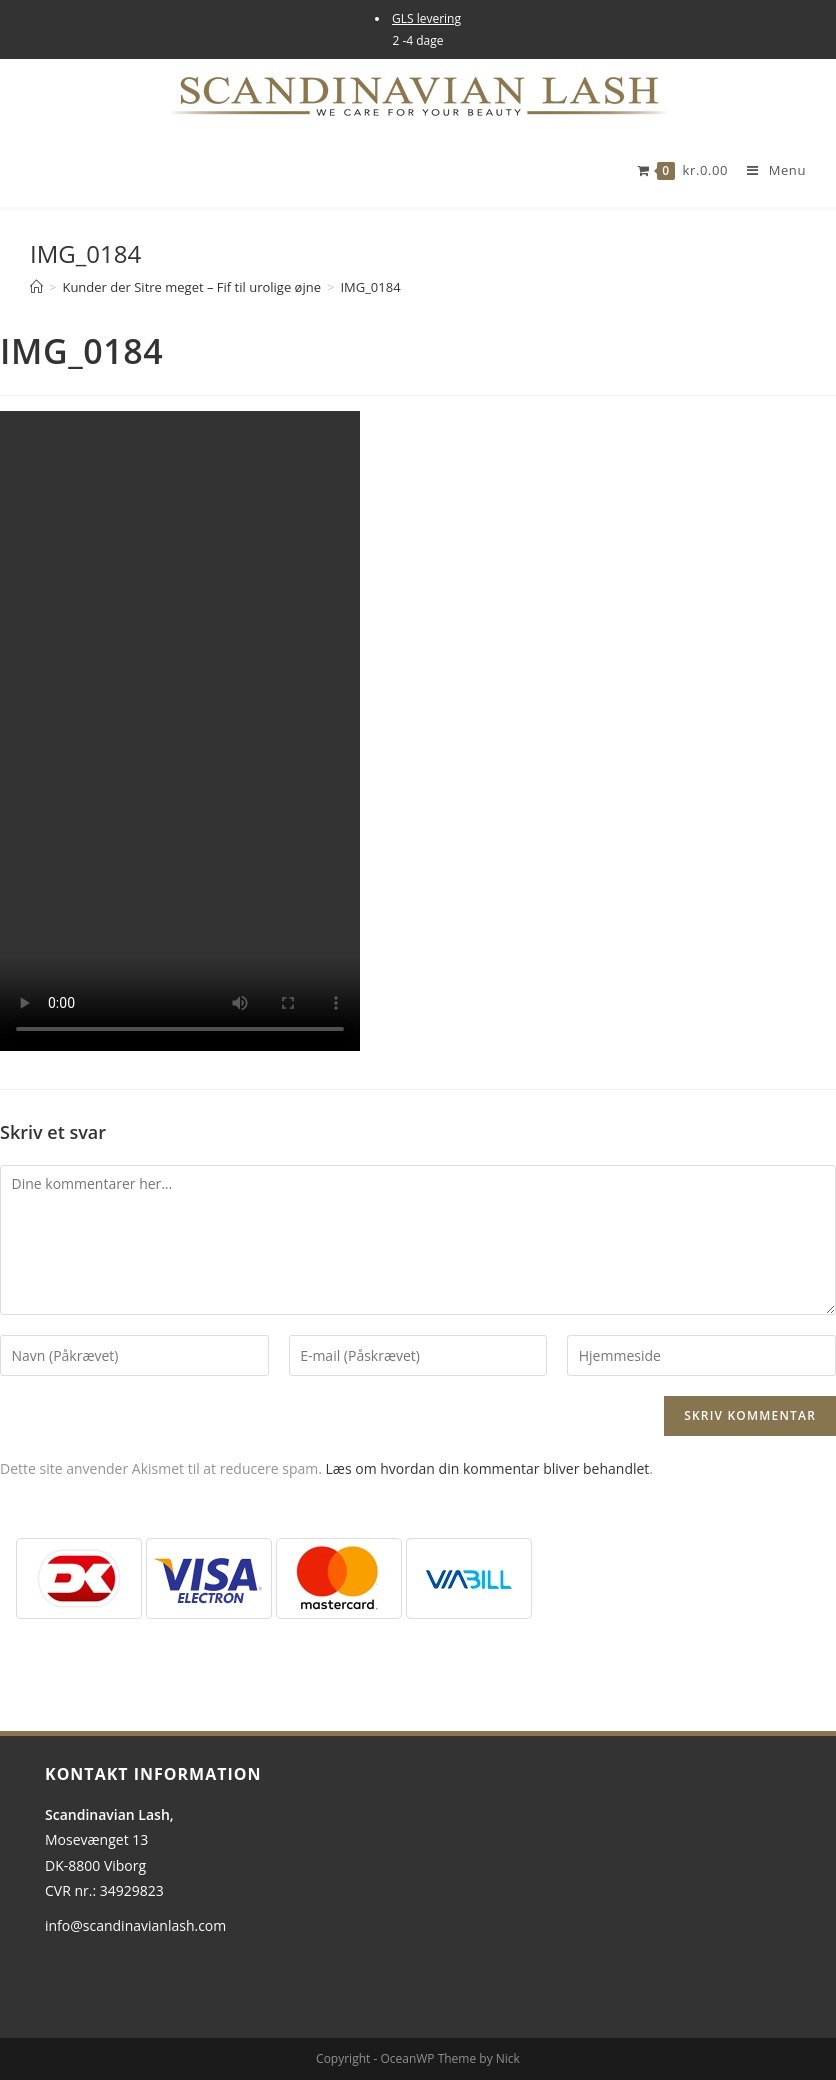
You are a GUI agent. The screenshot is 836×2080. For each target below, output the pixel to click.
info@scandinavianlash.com (135, 1925)
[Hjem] (36, 287)
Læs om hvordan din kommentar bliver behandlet (488, 1468)
